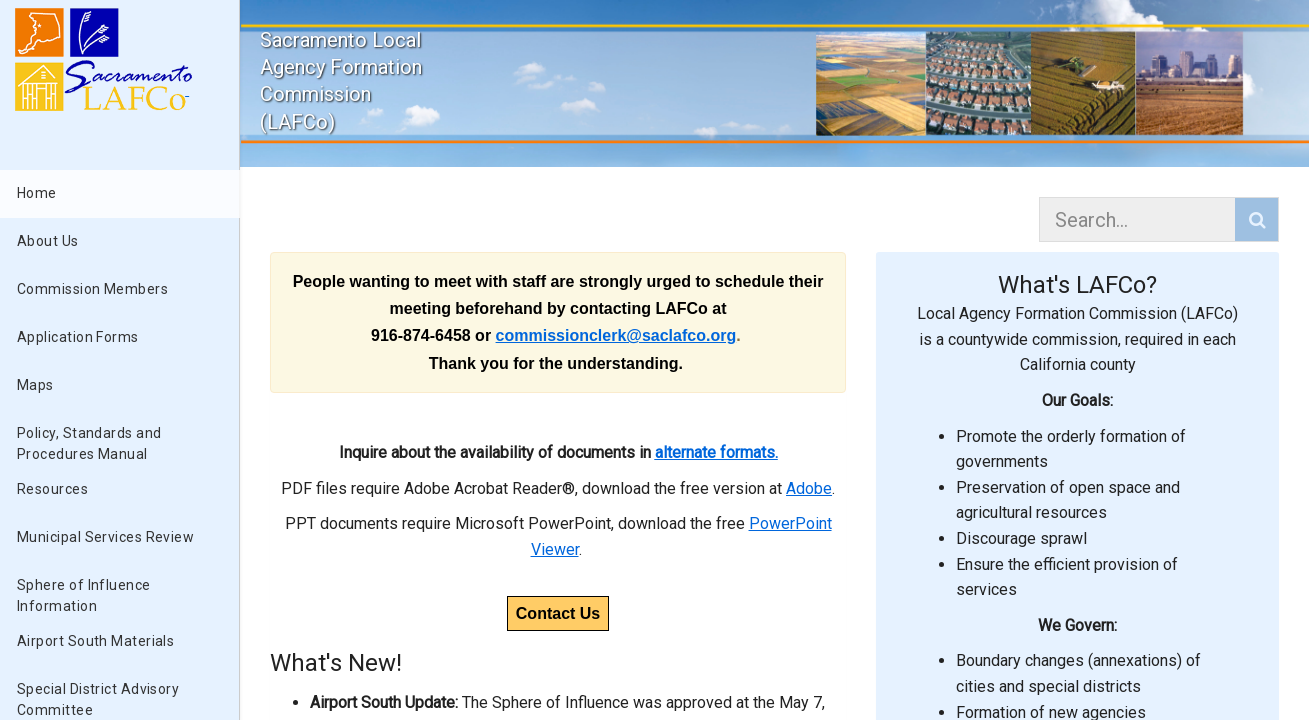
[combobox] (1140, 219)
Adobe (809, 488)
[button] (1256, 219)
